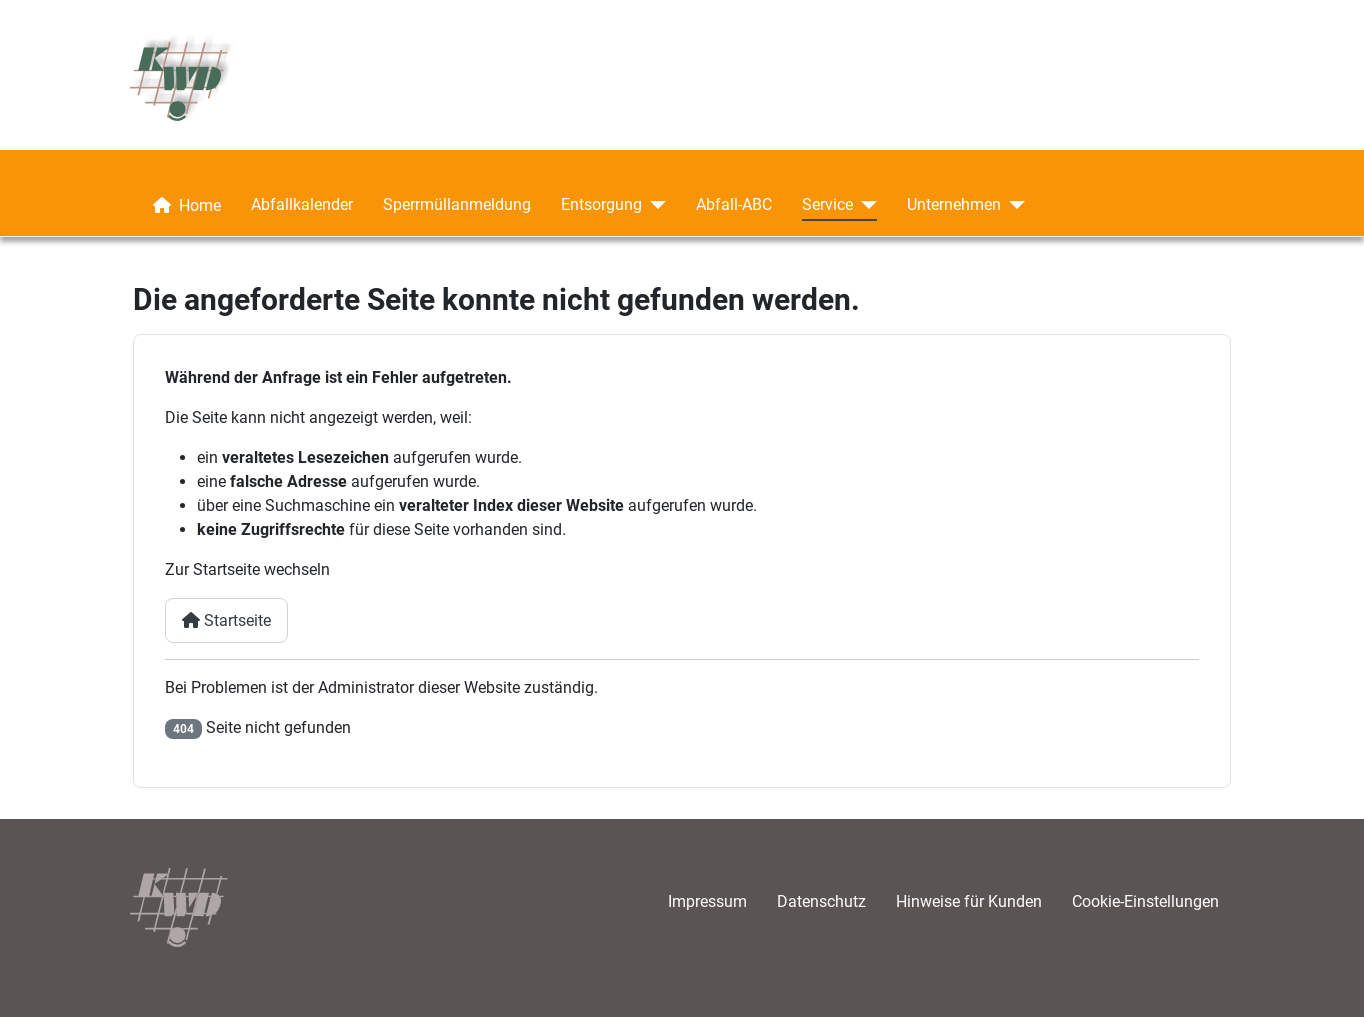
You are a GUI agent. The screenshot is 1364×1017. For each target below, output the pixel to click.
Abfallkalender (302, 204)
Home (183, 205)
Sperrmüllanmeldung (457, 204)
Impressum (707, 901)
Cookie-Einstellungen (1145, 901)
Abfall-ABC (734, 204)
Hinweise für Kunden (969, 901)
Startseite (226, 620)
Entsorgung (601, 204)
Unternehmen (954, 204)
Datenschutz (821, 901)
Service (827, 204)
